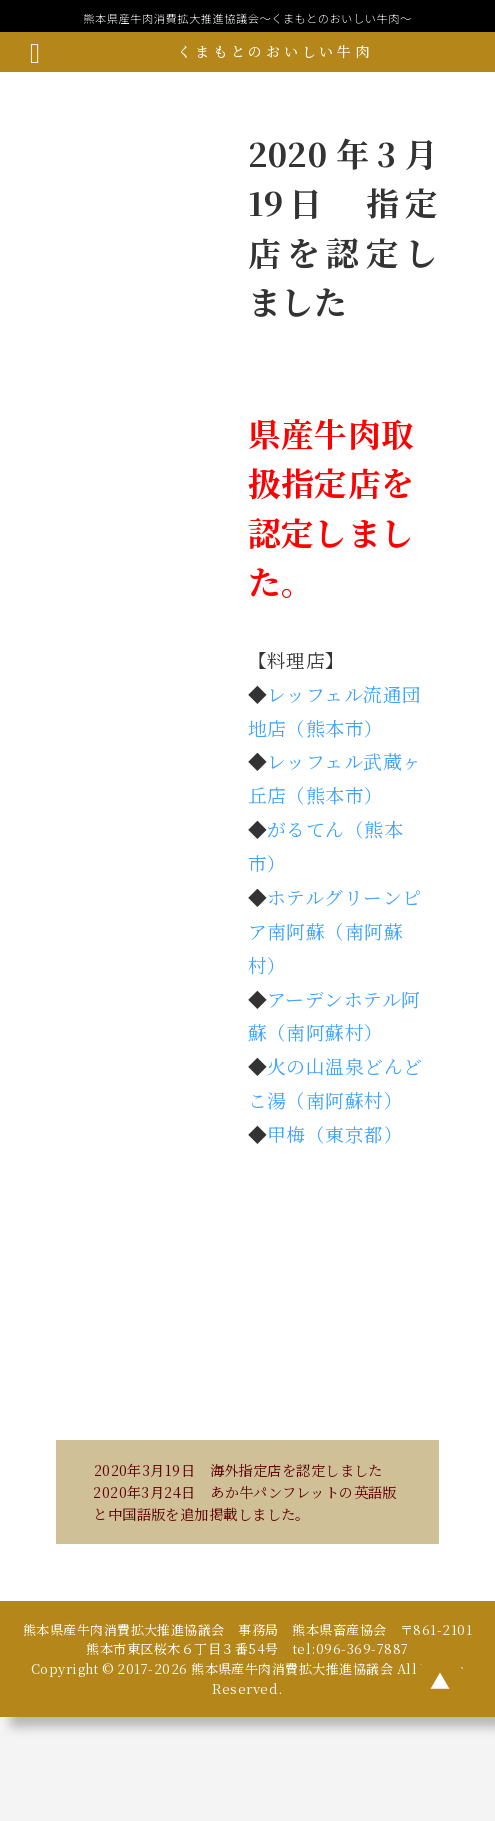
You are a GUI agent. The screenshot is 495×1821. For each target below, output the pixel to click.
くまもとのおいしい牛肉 (274, 51)
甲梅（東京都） (335, 1133)
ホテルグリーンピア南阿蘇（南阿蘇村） (335, 930)
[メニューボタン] (35, 52)
